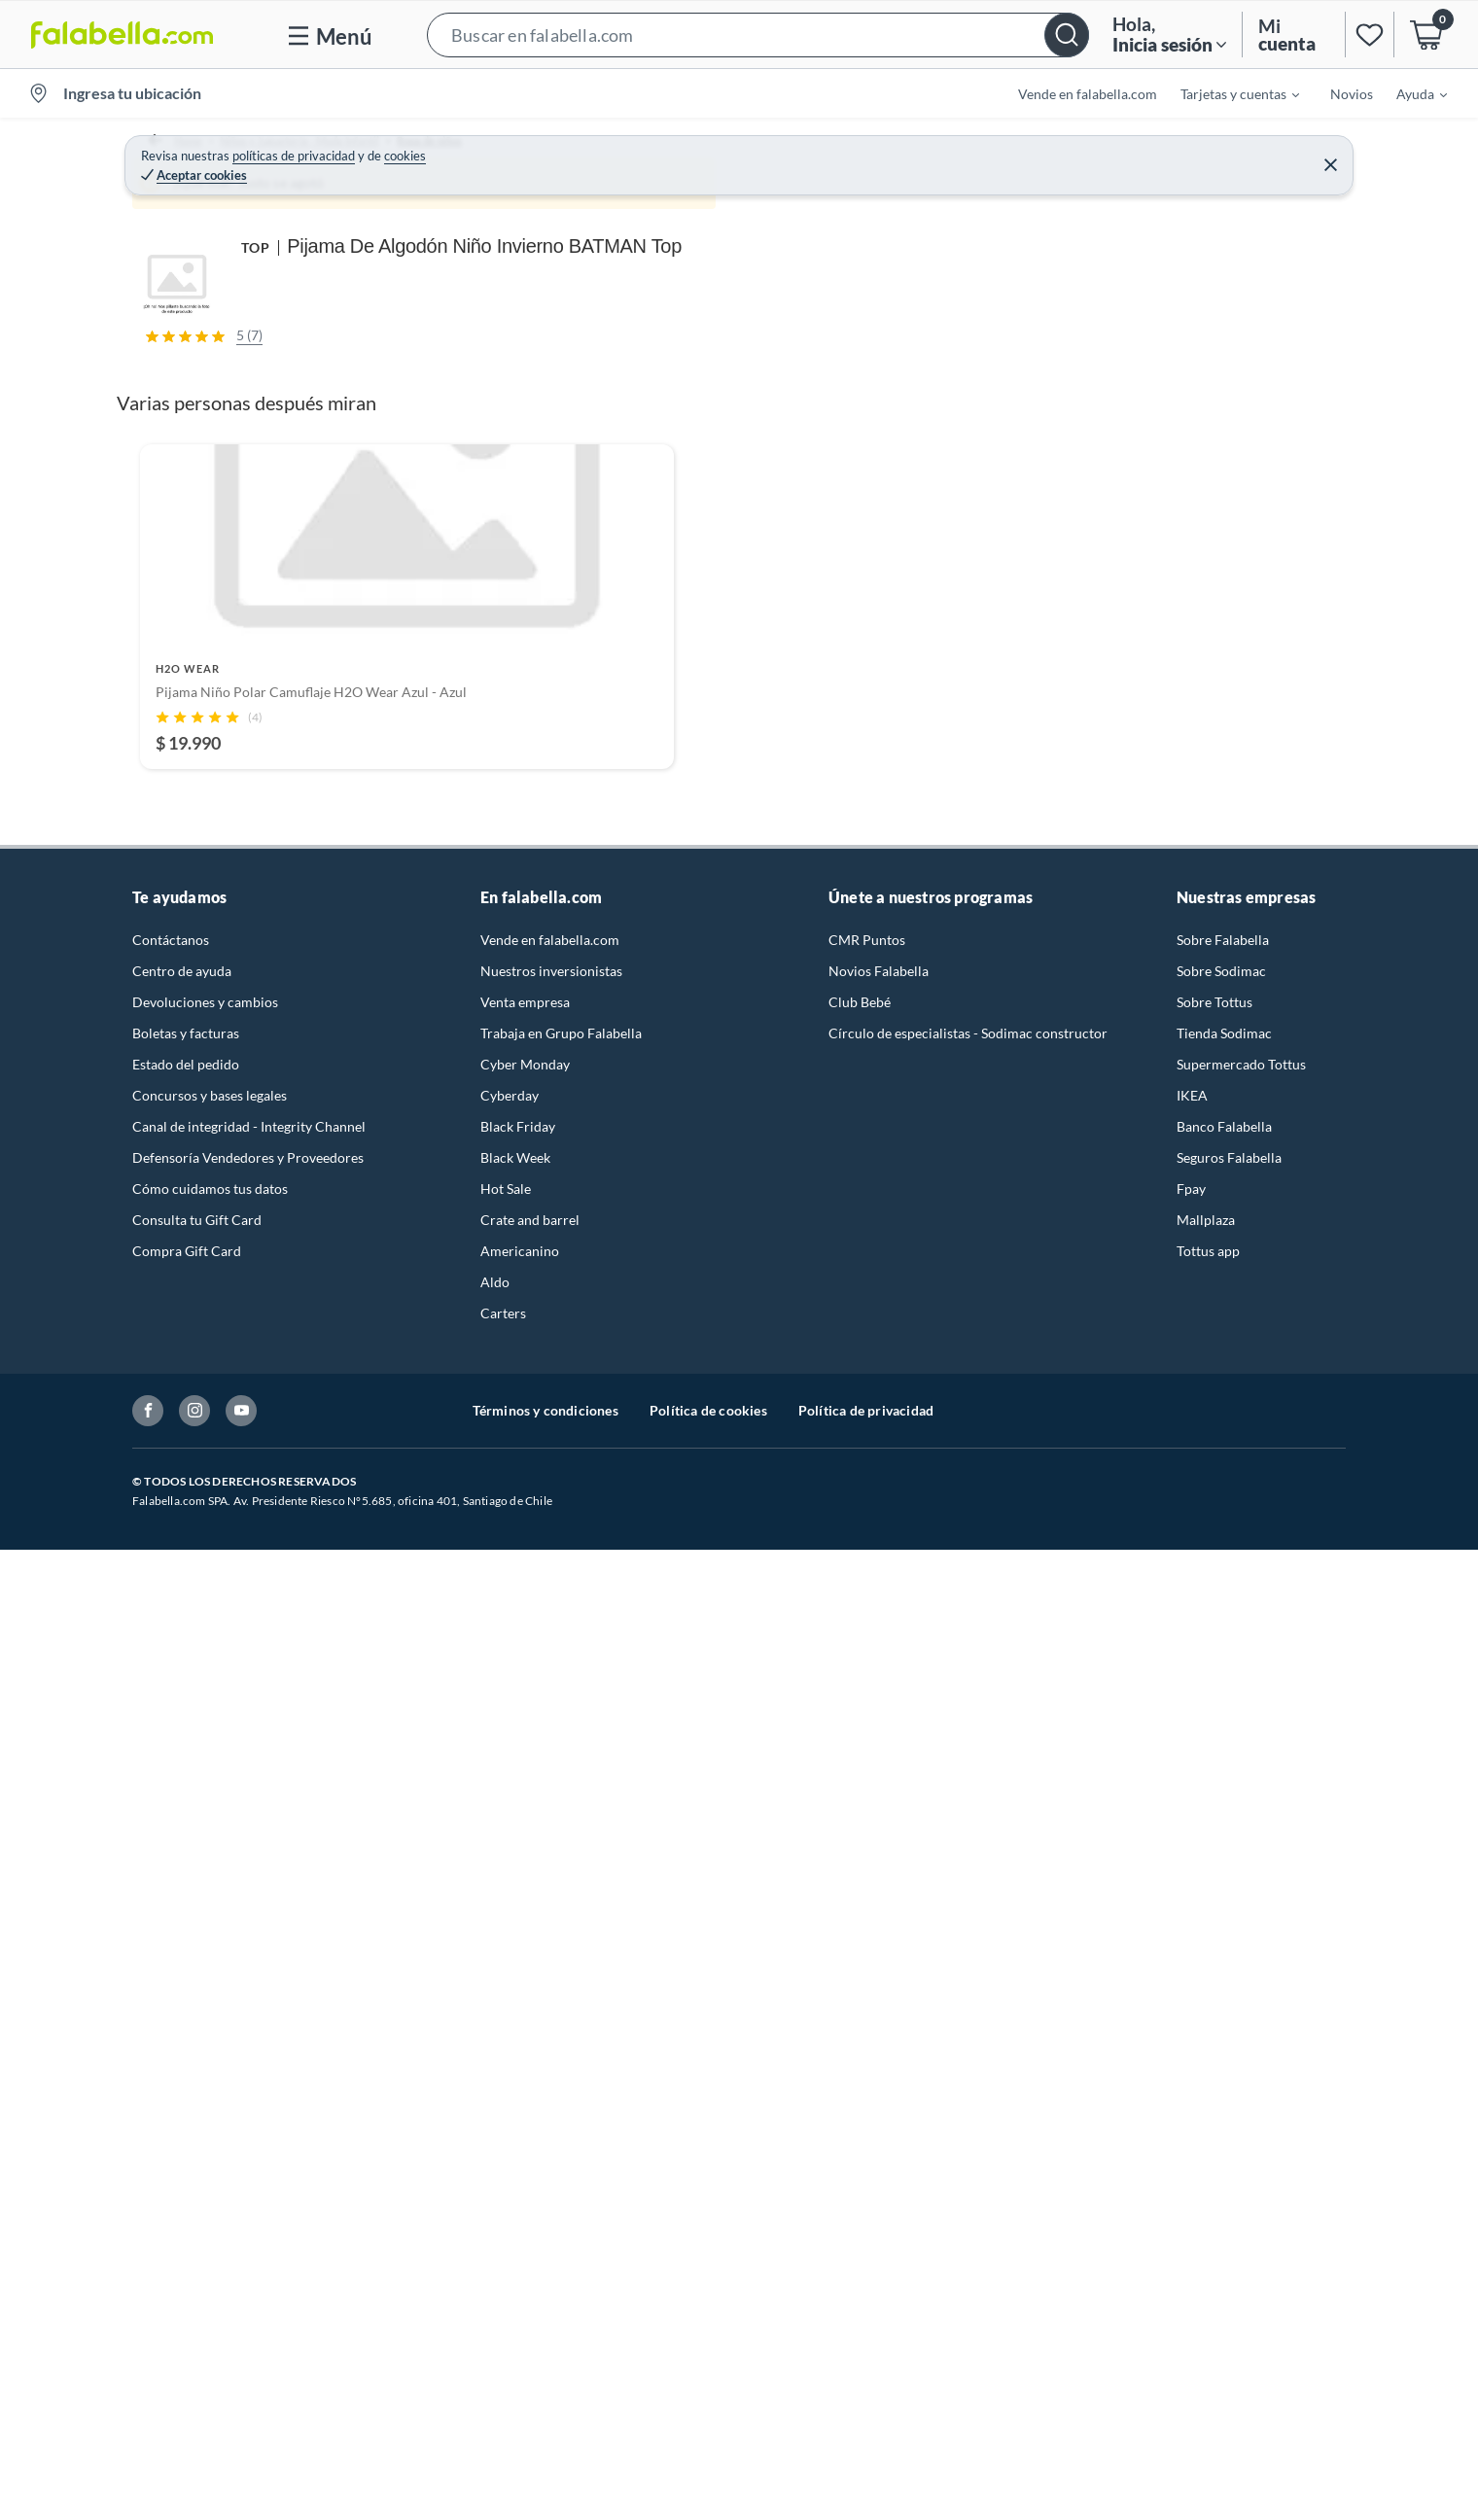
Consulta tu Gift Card (197, 2190)
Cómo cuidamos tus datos (210, 2159)
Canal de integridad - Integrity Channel (249, 2096)
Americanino (519, 2221)
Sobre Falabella (1223, 1910)
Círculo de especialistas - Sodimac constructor (968, 2003)
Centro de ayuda (181, 1941)
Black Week (515, 2127)
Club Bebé (859, 1972)
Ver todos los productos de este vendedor (1127, 497)
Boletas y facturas (185, 2003)
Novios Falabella (878, 1941)
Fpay (1191, 2159)
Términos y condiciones (545, 2380)
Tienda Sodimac (1224, 2003)
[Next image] (831, 485)
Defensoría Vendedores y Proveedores (248, 2127)
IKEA (1192, 2065)
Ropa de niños (473, 141)
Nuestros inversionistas (551, 1941)
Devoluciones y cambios (205, 1972)
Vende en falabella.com (1087, 94)
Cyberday (509, 2065)
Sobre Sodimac (1221, 1941)
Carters (503, 2283)
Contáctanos (170, 1910)
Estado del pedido (185, 2034)
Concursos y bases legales (209, 2065)
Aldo (495, 2252)
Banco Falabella (1224, 2096)
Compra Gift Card (186, 2221)
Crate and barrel (530, 2190)
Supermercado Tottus (1241, 2034)
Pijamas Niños (578, 141)
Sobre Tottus (1214, 1972)
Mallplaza (1206, 2190)
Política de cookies (708, 2380)
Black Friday (517, 2096)
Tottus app (1208, 2221)
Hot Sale (505, 2159)
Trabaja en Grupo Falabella (561, 2003)
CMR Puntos (866, 1910)
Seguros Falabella (1229, 2127)
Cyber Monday (525, 2034)
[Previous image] (258, 485)
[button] (758, 34)
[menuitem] (1228, 93)
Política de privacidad (865, 2380)
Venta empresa (525, 1972)
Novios (1351, 94)
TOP (909, 173)
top (1167, 352)
